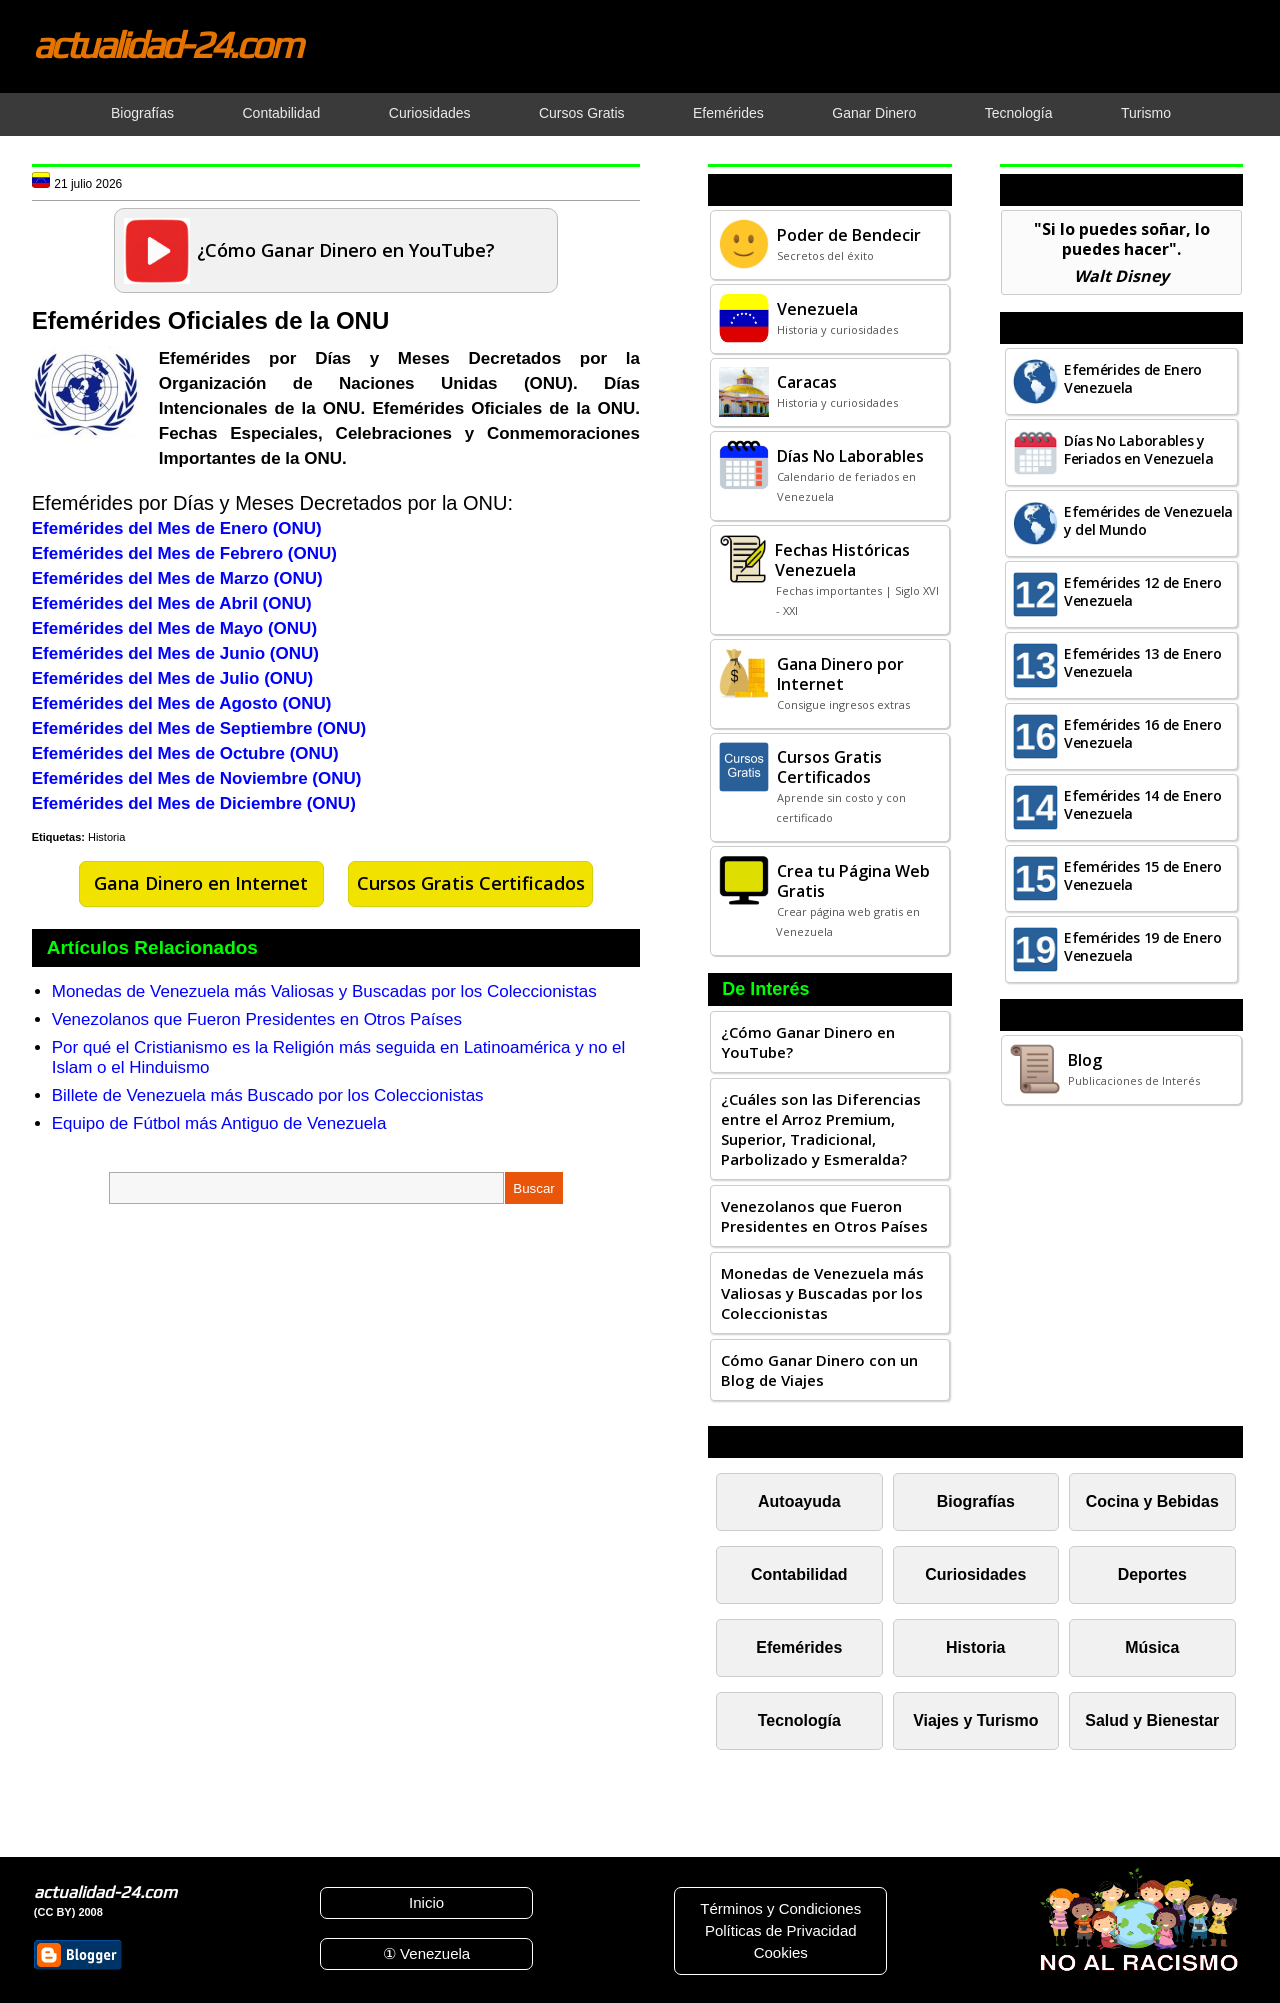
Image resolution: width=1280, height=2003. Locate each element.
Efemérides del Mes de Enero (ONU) (177, 528)
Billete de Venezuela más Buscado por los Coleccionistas (268, 1095)
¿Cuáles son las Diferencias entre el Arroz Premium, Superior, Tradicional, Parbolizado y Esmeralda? (821, 1129)
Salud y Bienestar (1152, 1720)
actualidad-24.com (167, 44)
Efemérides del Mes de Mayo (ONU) (174, 628)
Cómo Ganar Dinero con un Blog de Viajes (819, 1370)
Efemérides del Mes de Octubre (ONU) (185, 753)
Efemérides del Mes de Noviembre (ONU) (197, 778)
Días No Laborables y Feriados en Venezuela (1139, 449)
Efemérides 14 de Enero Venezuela (1142, 804)
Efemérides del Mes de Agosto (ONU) (182, 703)
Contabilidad (799, 1574)
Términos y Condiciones (780, 1908)
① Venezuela (426, 1953)
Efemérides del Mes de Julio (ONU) (173, 678)
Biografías (976, 1501)
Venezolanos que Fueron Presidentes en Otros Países (257, 1019)
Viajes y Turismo (975, 1720)
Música (1152, 1647)
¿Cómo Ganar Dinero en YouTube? (808, 1042)
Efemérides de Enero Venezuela (1133, 378)
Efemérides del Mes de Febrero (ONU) (184, 553)
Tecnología (799, 1720)
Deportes (1152, 1574)
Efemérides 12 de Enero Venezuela (1142, 591)
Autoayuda (799, 1501)
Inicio (426, 1902)
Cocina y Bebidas (1152, 1501)
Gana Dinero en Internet (201, 883)
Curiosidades (975, 1574)
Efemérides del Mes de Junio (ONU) (175, 653)
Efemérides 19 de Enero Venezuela (1142, 946)
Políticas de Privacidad (781, 1930)
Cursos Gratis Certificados (471, 883)
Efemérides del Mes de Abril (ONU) (172, 603)
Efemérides (799, 1647)
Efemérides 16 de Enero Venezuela (1142, 733)
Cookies (781, 1952)
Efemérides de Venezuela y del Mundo (1148, 520)
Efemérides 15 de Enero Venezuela (1142, 875)
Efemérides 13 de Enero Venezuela (1142, 662)
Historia (106, 837)
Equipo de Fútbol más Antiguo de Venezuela (219, 1123)
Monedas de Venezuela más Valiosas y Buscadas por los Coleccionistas (324, 991)
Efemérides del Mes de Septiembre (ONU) (199, 728)
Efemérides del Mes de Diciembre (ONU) (194, 803)
